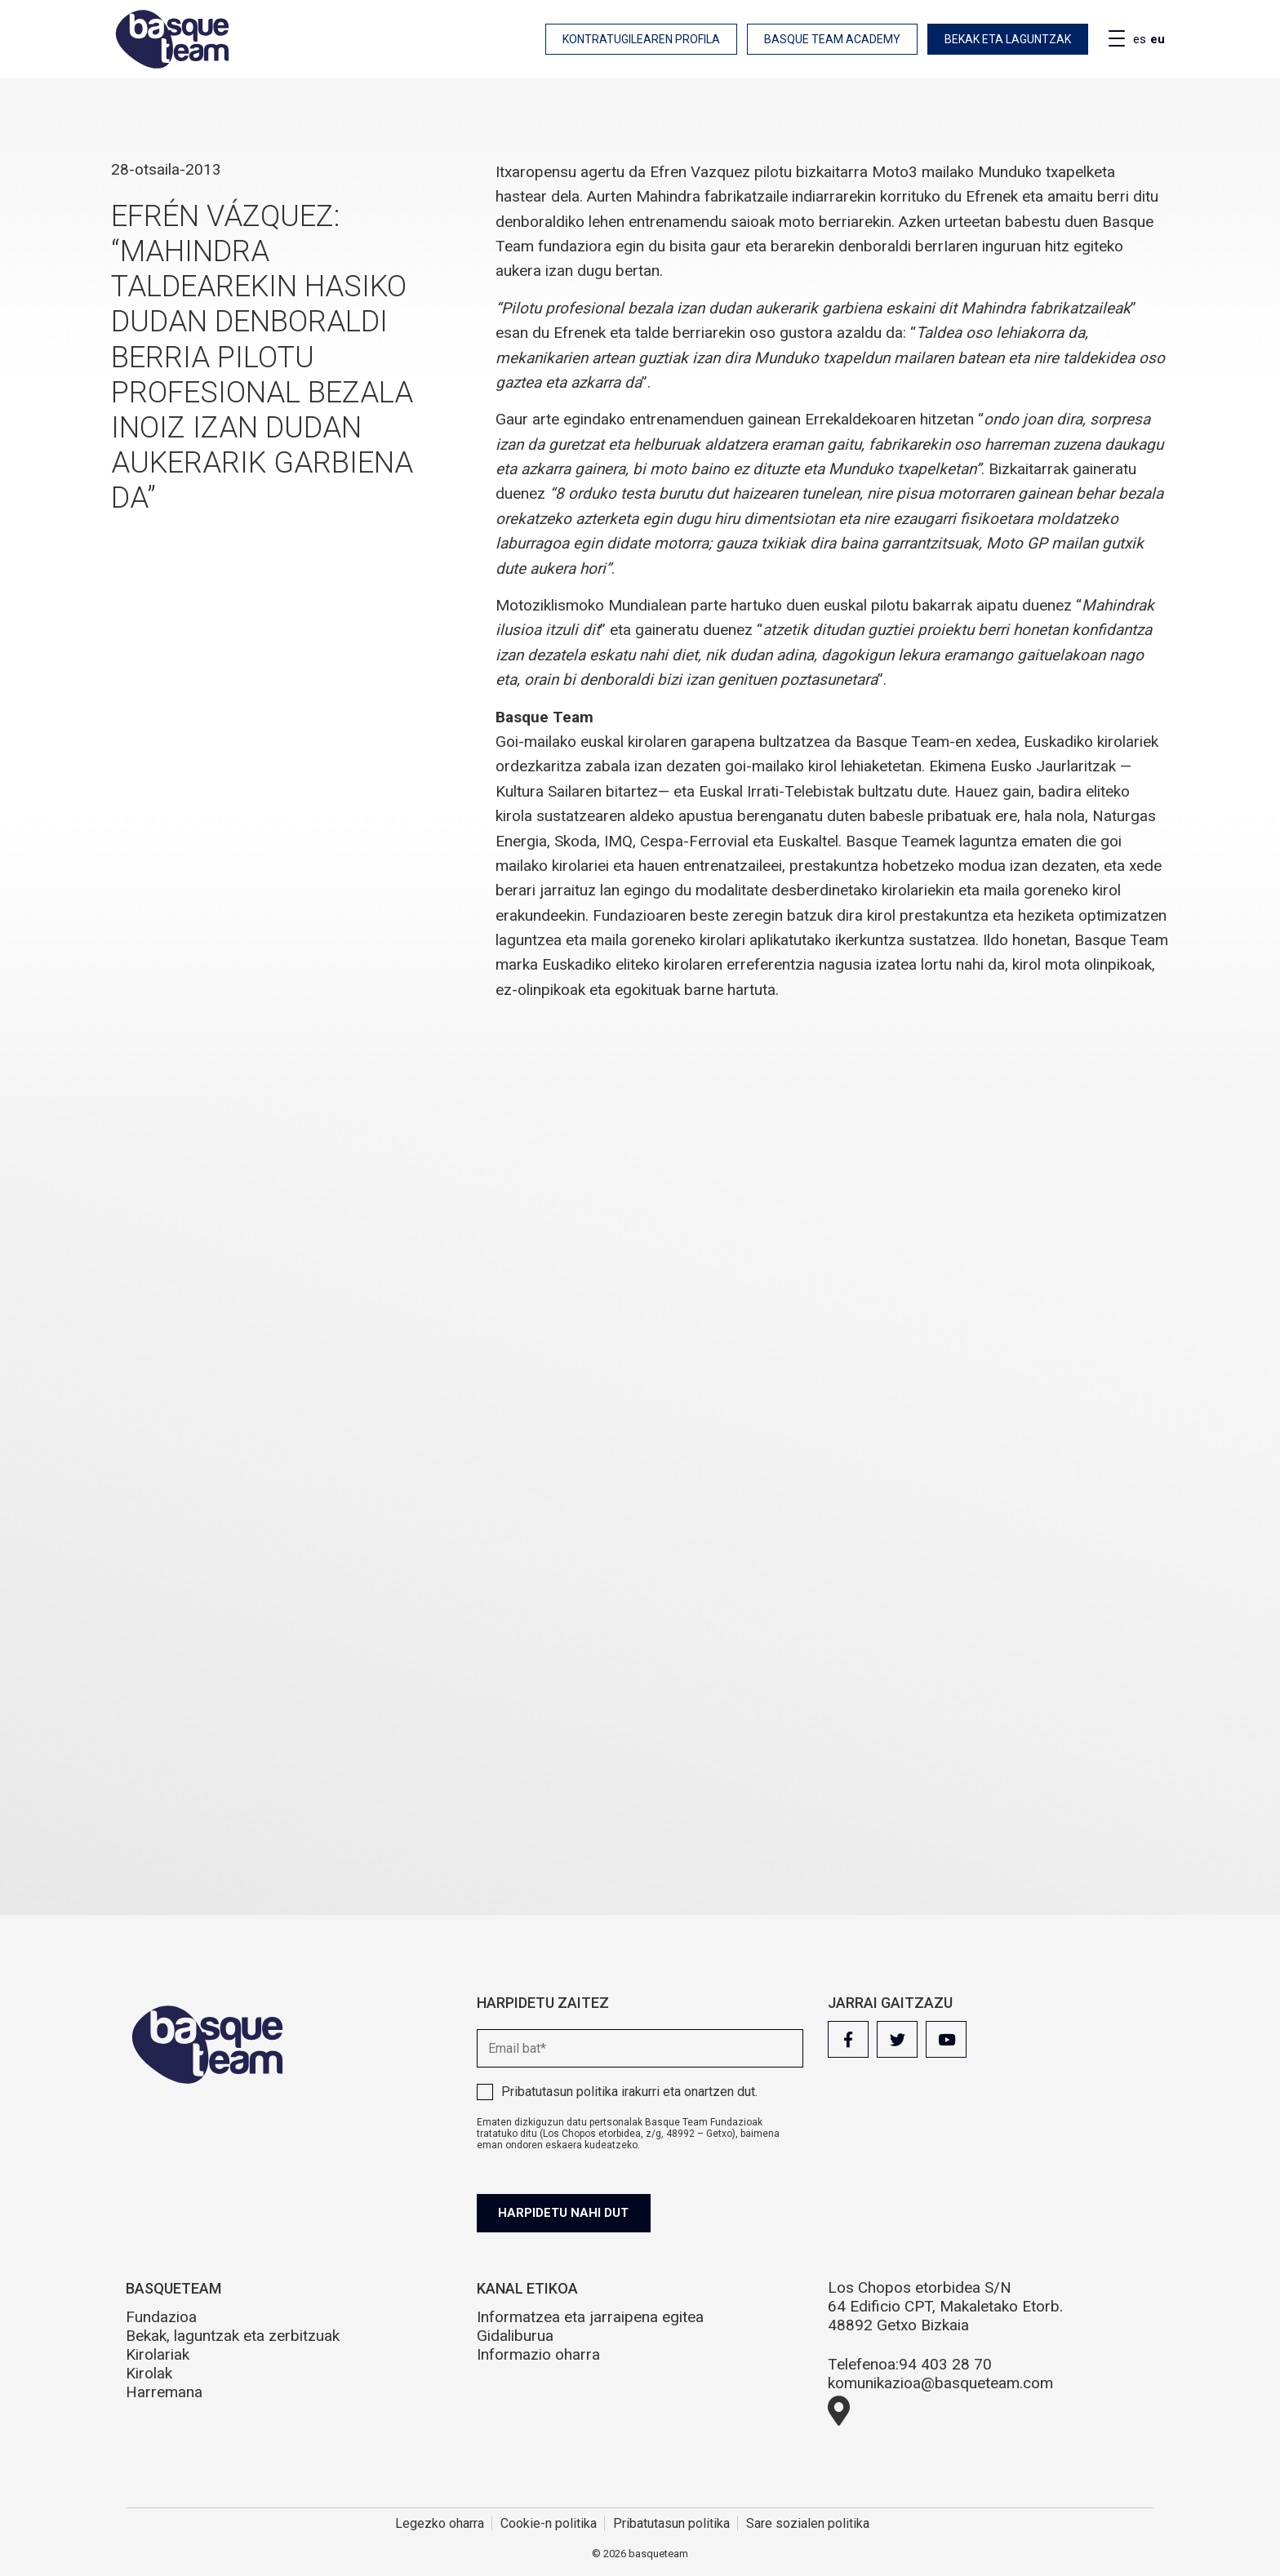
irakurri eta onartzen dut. (629, 2091)
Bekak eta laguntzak (1007, 39)
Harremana (164, 2392)
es (1139, 39)
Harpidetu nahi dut (568, 2212)
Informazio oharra (538, 2354)
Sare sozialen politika (807, 2523)
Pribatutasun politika (559, 2091)
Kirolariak (157, 2354)
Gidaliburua (515, 2335)
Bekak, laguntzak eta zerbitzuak (233, 2335)
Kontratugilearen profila (641, 39)
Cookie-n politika (548, 2523)
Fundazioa (161, 2316)
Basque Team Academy (832, 39)
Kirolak (149, 2373)
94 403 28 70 (945, 2364)
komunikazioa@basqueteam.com (940, 2383)
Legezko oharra (439, 2523)
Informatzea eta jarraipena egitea (590, 2316)
